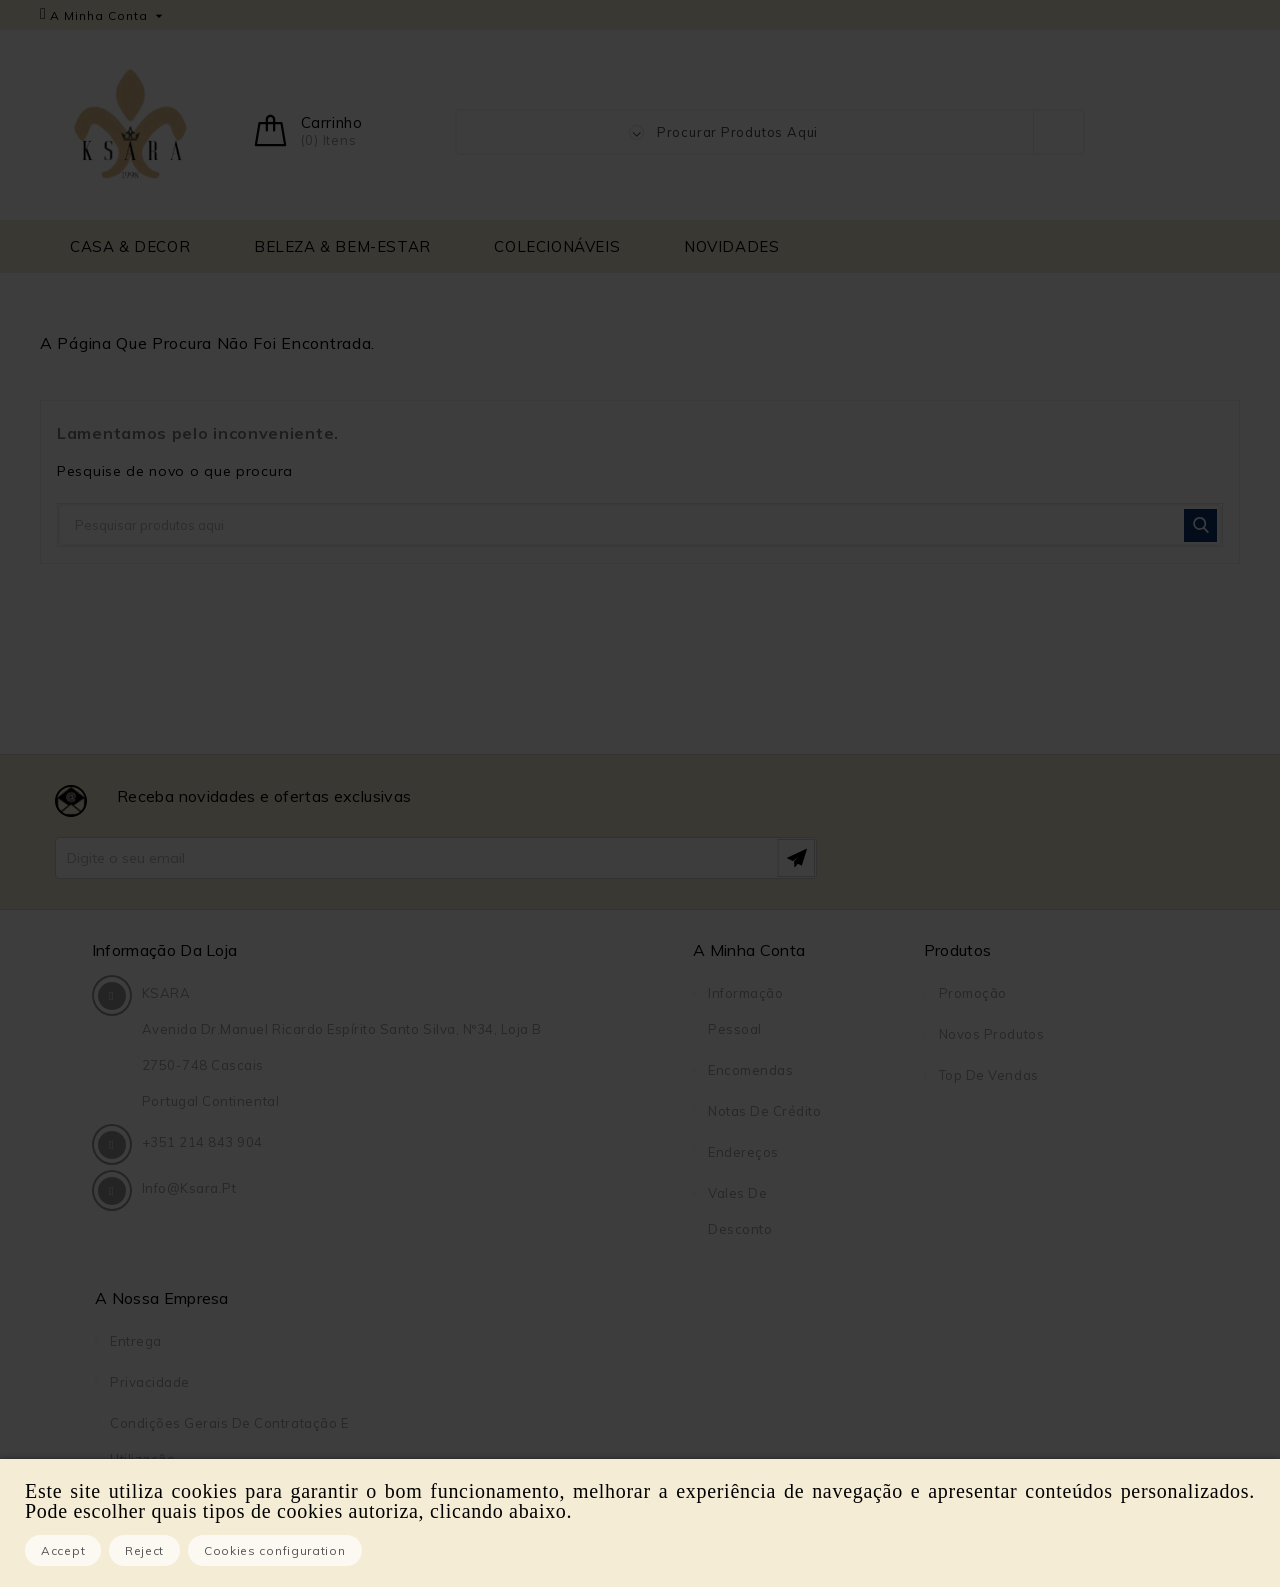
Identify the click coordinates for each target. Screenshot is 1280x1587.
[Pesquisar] (640, 525)
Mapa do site (983, 1275)
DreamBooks (982, 1357)
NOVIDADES (731, 246)
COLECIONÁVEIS (557, 246)
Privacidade (979, 1034)
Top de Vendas (698, 1075)
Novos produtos (700, 1034)
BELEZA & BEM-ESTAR (342, 246)
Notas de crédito (536, 1111)
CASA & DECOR (130, 246)
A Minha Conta (521, 950)
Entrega (965, 993)
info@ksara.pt (192, 1265)
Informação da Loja (168, 950)
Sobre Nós (974, 1152)
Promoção (682, 993)
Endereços (515, 1152)
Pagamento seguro (1003, 1193)
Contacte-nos (985, 1234)
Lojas (957, 1316)
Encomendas (522, 1070)
